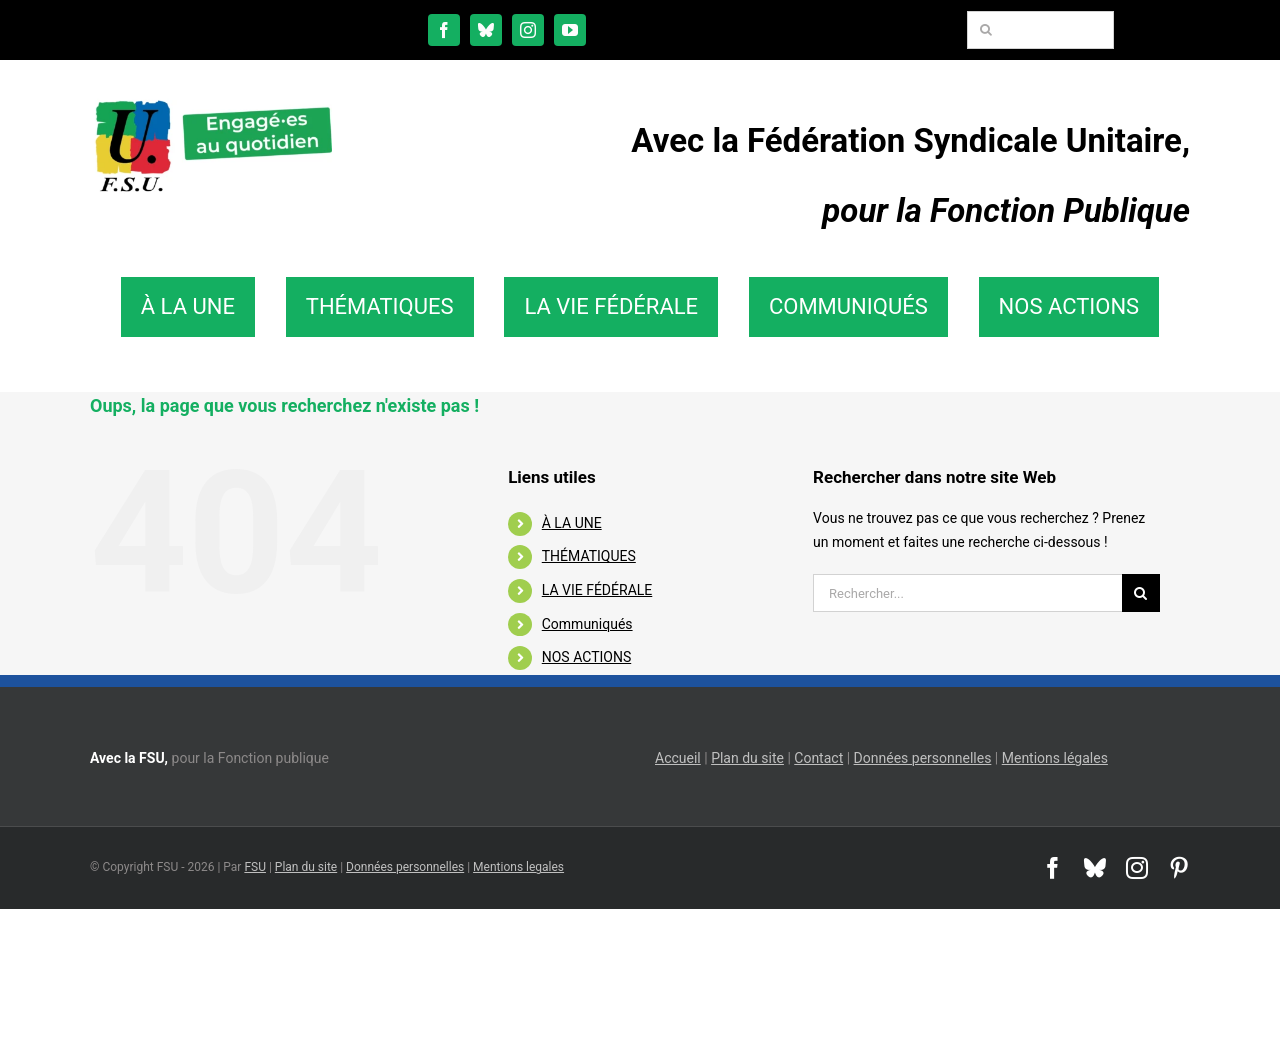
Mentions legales (518, 867)
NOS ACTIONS (586, 657)
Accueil (678, 758)
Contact (818, 758)
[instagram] (528, 30)
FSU (255, 867)
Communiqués (587, 624)
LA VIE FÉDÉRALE (597, 590)
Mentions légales (1055, 758)
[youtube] (570, 30)
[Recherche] (986, 30)
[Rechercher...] (967, 593)
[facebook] (444, 30)
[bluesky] (486, 30)
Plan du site (747, 758)
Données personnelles (923, 758)
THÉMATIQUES (589, 556)
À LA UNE (572, 523)
